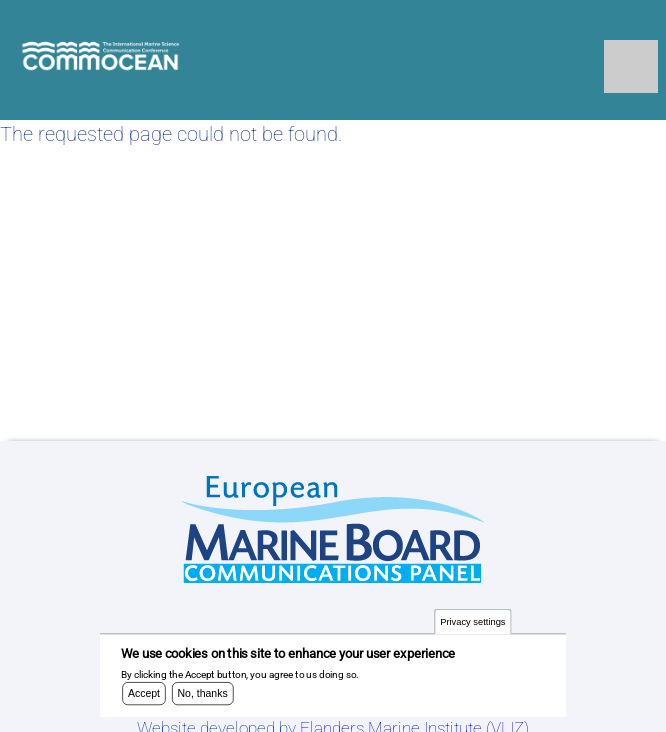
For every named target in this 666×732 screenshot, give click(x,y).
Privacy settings (472, 626)
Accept (144, 698)
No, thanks (203, 698)
